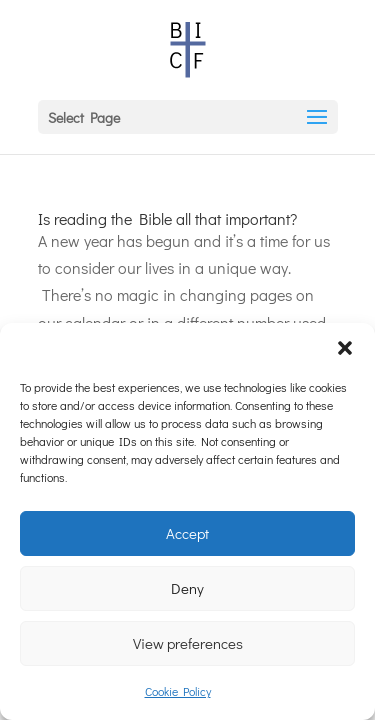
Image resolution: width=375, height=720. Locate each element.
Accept (187, 533)
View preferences (188, 643)
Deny (187, 588)
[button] (345, 348)
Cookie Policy (178, 691)
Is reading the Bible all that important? (167, 218)
